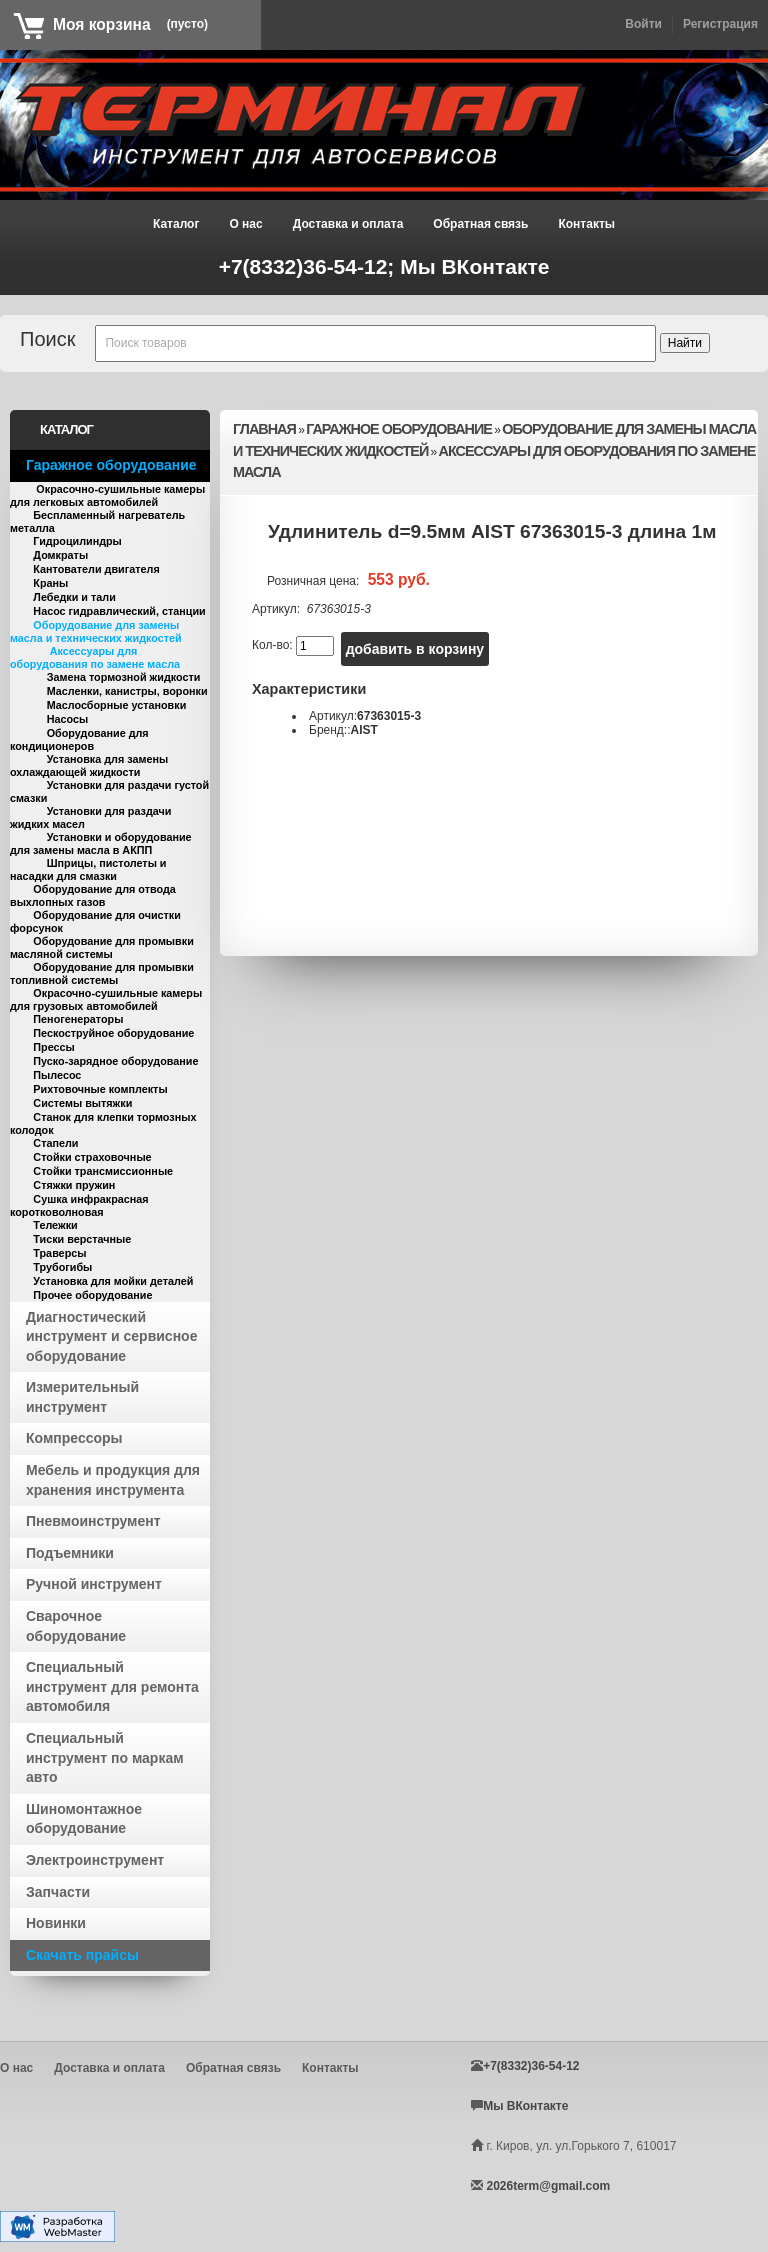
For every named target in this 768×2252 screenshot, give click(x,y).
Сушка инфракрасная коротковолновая (79, 1205)
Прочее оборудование (92, 1295)
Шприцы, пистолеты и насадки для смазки (88, 869)
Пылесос (57, 1075)
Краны (50, 583)
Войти (643, 24)
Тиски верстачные (82, 1239)
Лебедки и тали (74, 597)
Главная (264, 429)
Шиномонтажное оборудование (84, 1819)
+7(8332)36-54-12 (531, 2066)
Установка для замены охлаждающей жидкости (89, 765)
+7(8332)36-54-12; (310, 266)
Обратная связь (480, 224)
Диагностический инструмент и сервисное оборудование (111, 1336)
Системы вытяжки (82, 1103)
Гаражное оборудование (111, 465)
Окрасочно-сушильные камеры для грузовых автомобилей (106, 999)
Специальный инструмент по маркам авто (105, 1757)
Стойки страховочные (92, 1157)
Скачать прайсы (82, 1955)
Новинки (56, 1923)
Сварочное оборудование (76, 1626)
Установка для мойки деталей (113, 1281)
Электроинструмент (95, 1860)
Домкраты (60, 555)
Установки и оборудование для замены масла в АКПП (101, 843)
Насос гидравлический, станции (119, 611)
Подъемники (70, 1553)
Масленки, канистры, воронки (127, 691)
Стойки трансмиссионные (103, 1171)
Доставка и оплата (348, 224)
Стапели (55, 1143)
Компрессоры (74, 1438)
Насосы (68, 719)
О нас (245, 224)
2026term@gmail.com (548, 2186)
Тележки (55, 1225)
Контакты (586, 224)
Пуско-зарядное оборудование (115, 1061)
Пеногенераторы (78, 1019)
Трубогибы (62, 1267)
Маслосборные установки (117, 705)
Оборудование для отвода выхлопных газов (93, 895)
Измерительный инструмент (82, 1397)
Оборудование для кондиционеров (79, 739)
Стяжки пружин (74, 1185)
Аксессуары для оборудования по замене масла (95, 657)
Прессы (53, 1047)
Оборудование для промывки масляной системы (102, 947)
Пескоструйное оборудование (113, 1033)
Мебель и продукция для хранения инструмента (113, 1480)
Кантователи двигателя (96, 569)
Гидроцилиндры (77, 541)
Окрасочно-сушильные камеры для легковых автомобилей (107, 495)
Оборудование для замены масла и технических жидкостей (96, 631)
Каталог (176, 224)
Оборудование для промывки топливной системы (102, 973)
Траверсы (59, 1253)
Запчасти (58, 1892)
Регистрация (720, 24)
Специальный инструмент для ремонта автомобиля (112, 1686)
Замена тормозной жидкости (124, 677)
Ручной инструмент (94, 1584)
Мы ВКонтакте (474, 266)
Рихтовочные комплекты (100, 1089)
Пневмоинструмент (93, 1521)
